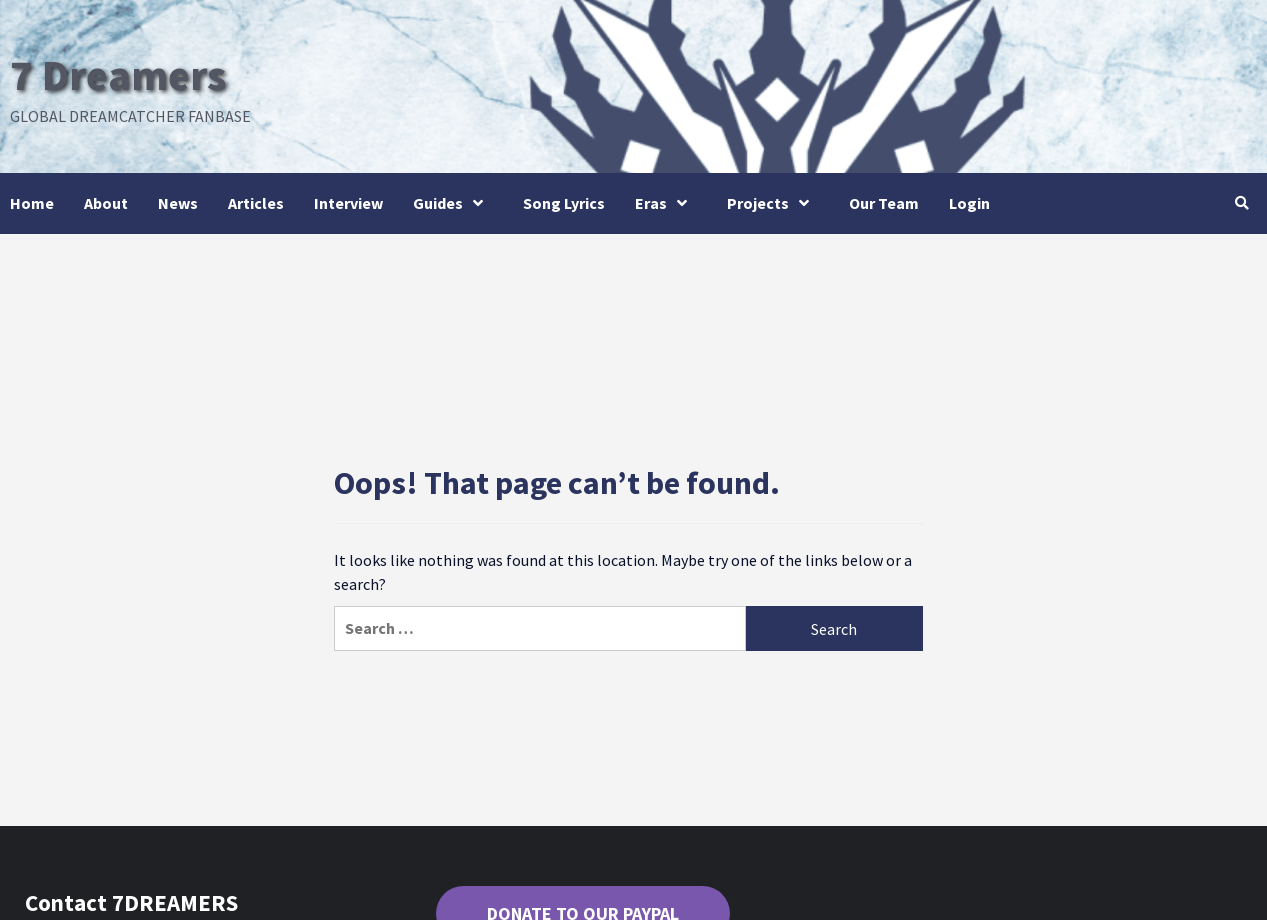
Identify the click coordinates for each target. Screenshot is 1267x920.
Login (969, 203)
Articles (256, 203)
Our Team (884, 203)
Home (32, 203)
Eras (666, 203)
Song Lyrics (564, 203)
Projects (773, 203)
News (178, 203)
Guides (453, 203)
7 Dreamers (123, 74)
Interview (348, 203)
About (106, 203)
